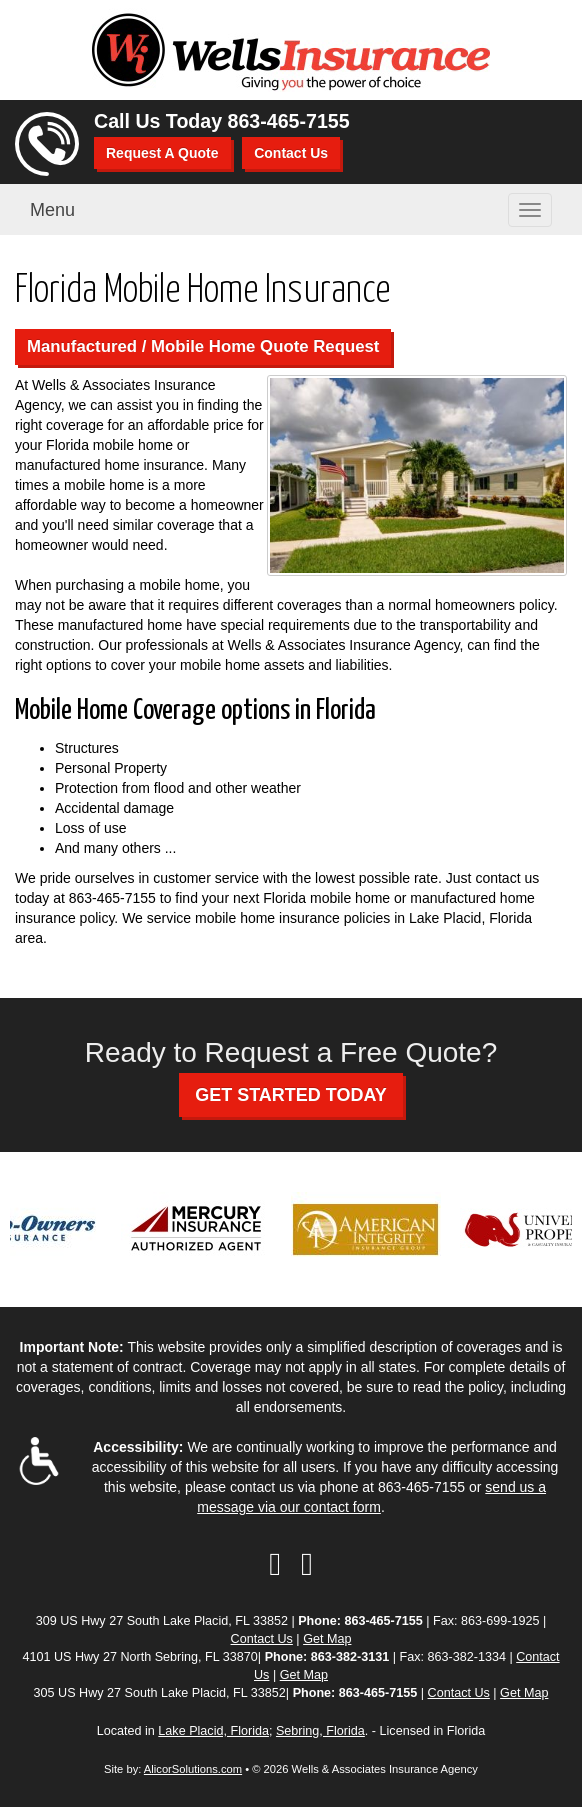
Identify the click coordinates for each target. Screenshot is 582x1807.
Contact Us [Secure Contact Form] (262, 1639)
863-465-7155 (289, 121)
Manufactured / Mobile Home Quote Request (203, 346)
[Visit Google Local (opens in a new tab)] (307, 1564)
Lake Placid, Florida (213, 1731)
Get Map (327, 1639)
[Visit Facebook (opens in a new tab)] (275, 1564)
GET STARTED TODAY (291, 1095)
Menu (52, 210)
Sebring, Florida (320, 1731)
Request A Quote (162, 153)
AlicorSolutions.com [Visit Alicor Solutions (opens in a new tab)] (193, 1769)
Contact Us (291, 153)
